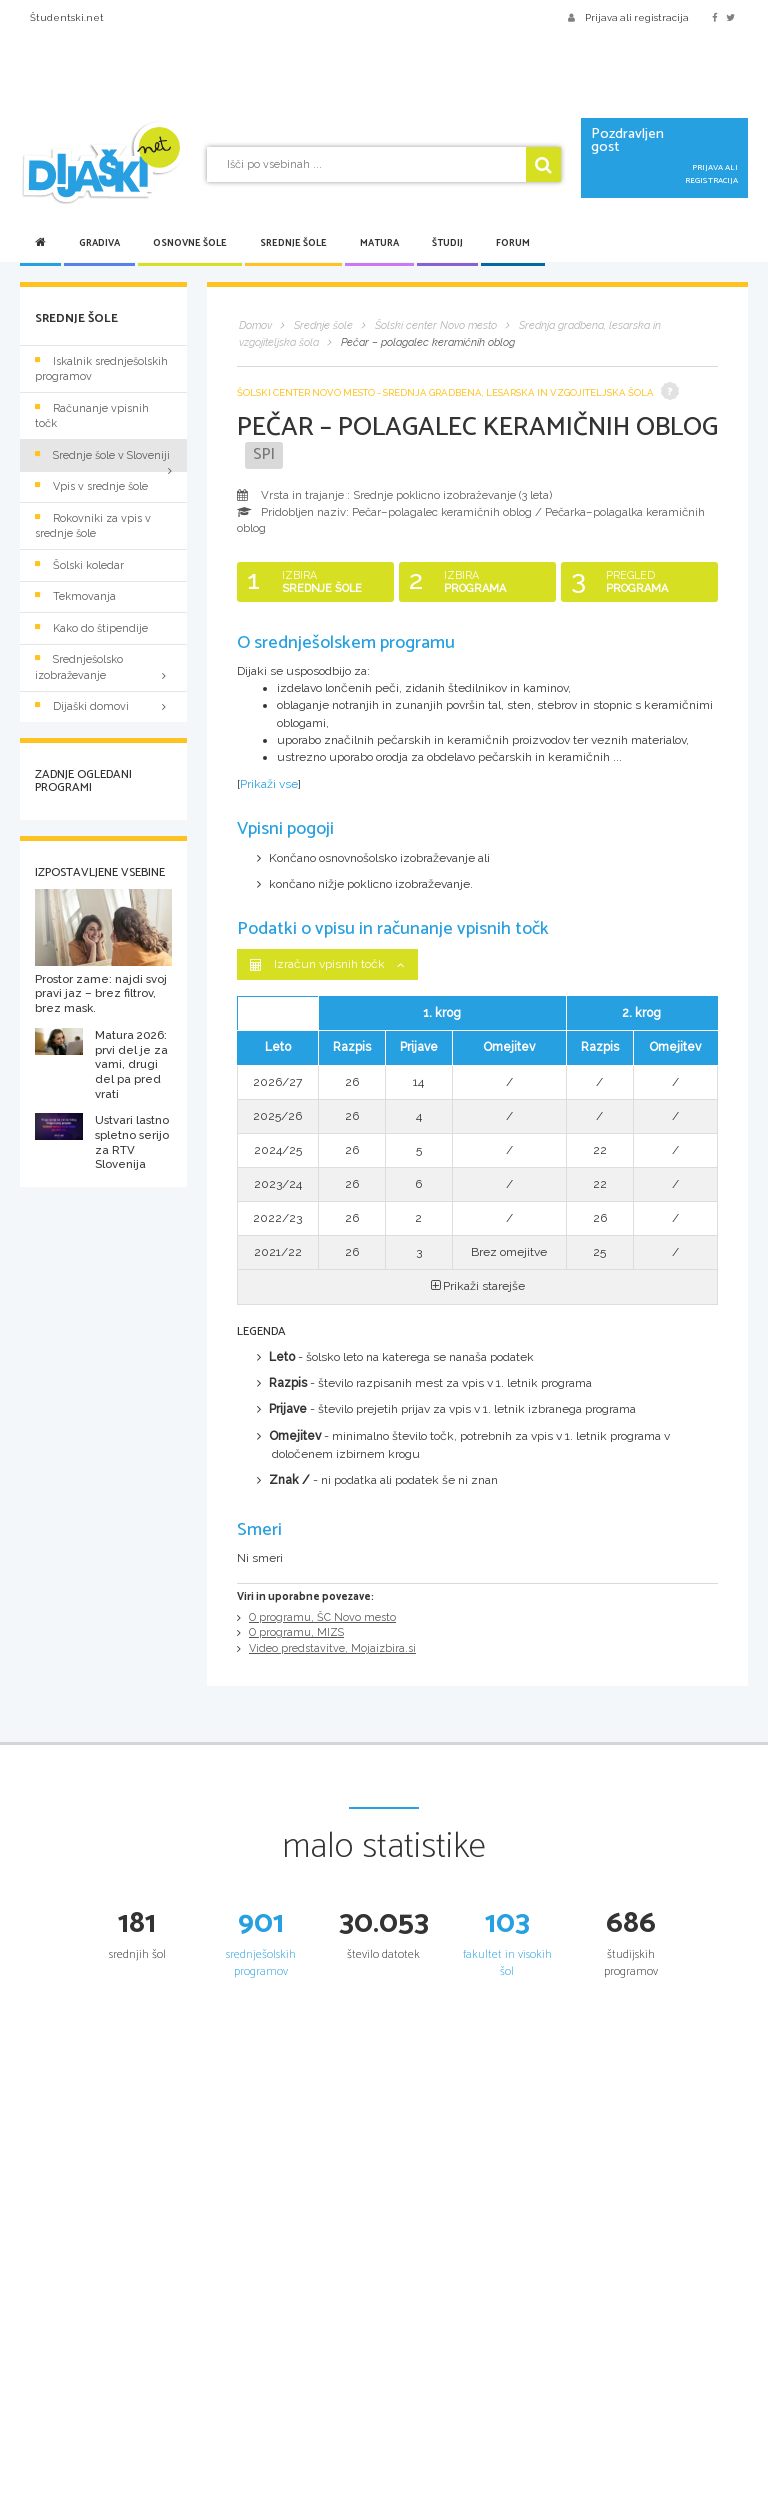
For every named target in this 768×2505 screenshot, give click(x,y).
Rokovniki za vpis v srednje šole (93, 526)
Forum (513, 243)
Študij (447, 243)
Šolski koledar (79, 565)
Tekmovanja (75, 596)
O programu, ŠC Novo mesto (322, 1617)
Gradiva (99, 243)
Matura (379, 243)
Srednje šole (293, 243)
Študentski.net (67, 17)
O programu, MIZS (296, 1632)
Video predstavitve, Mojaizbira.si (332, 1648)
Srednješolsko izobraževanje (103, 667)
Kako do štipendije (91, 628)
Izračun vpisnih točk (327, 964)
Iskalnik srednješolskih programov (101, 369)
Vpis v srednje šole (91, 486)
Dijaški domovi (103, 706)
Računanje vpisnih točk (92, 416)
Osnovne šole (190, 243)
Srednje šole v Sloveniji (102, 455)
